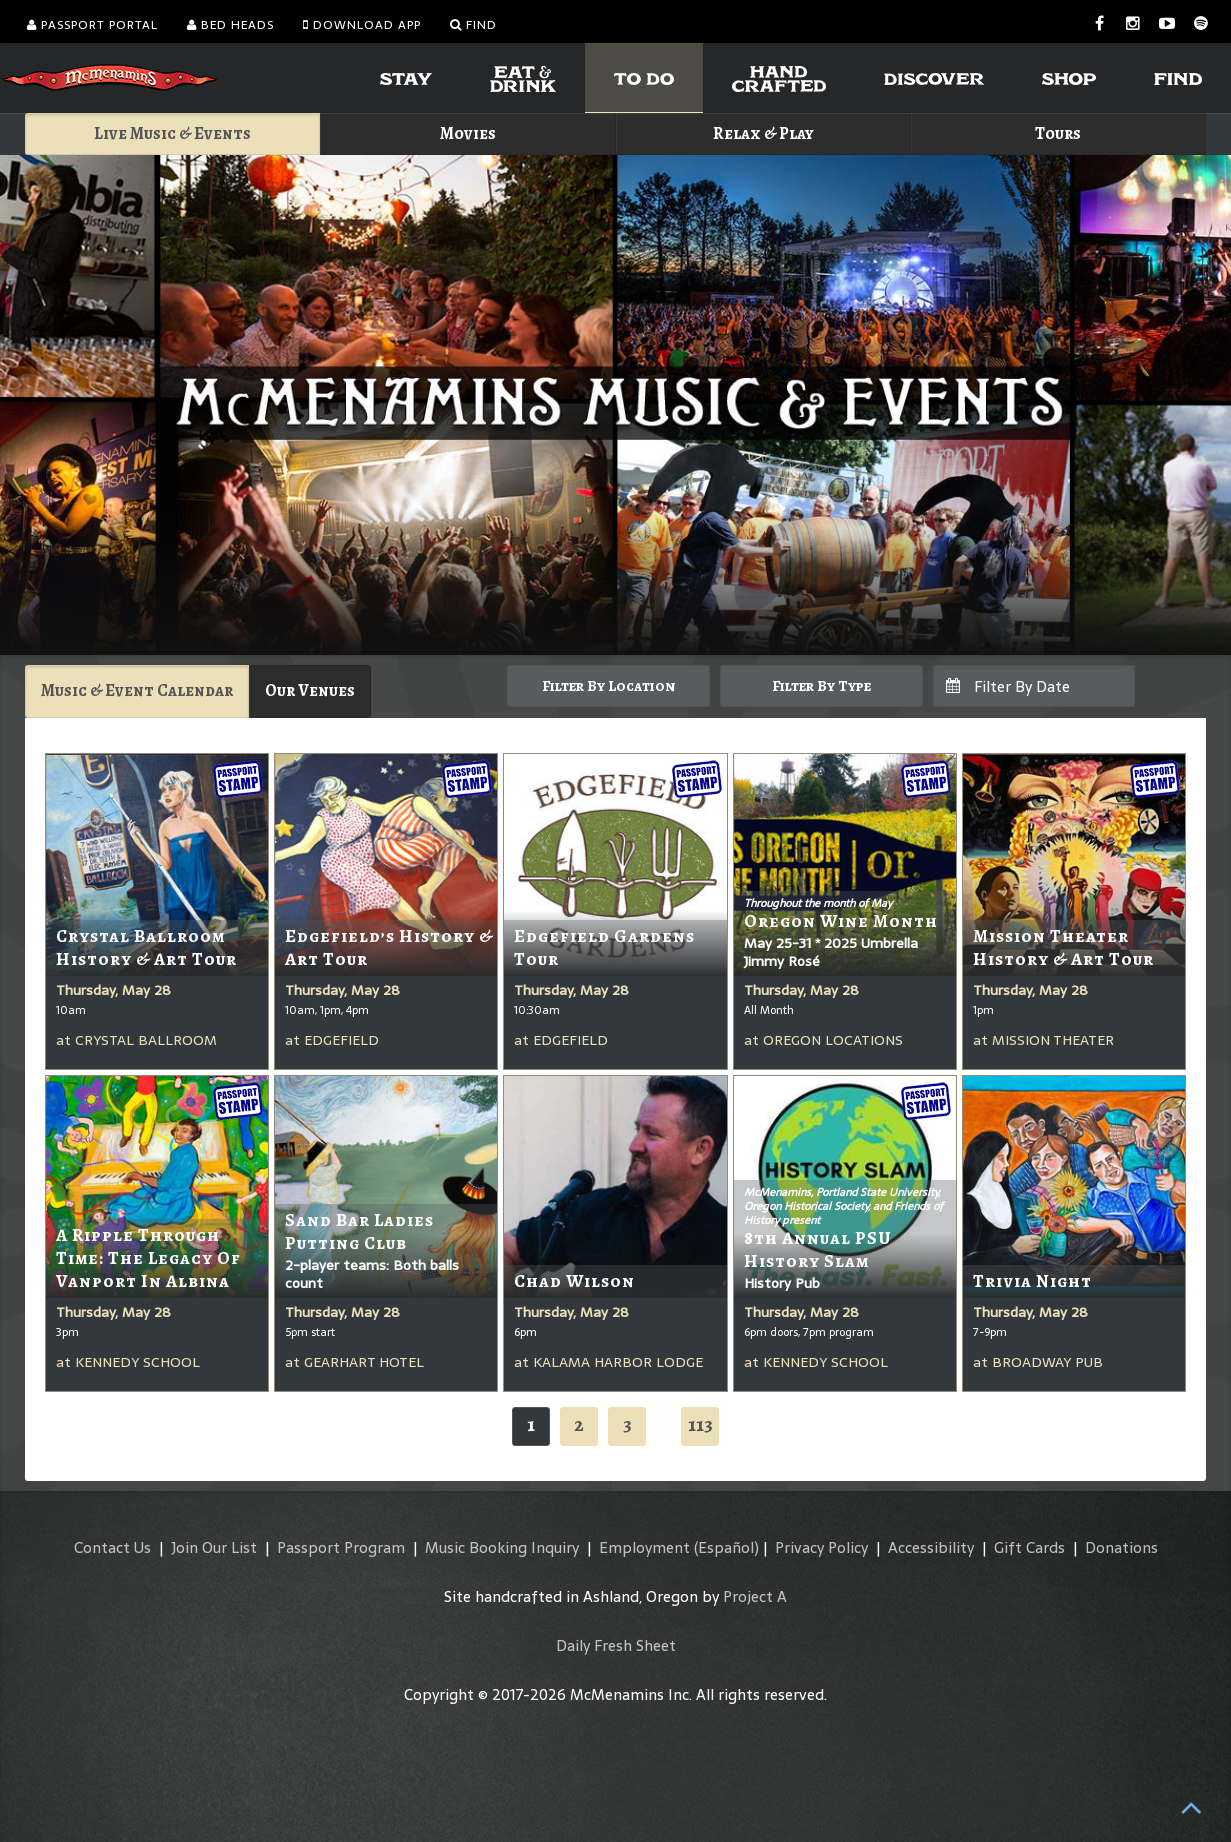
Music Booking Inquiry (502, 1547)
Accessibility (931, 1547)
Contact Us (112, 1547)
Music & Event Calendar (137, 690)
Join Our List (214, 1547)
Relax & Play (763, 133)
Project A (755, 1596)
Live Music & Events (172, 133)
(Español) (726, 1547)
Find (473, 25)
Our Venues (310, 690)
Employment (644, 1547)
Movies (468, 133)
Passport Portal (92, 25)
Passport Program (341, 1547)
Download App (362, 25)
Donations (1121, 1547)
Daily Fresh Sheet (616, 1645)
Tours (1058, 133)
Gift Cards (1029, 1547)
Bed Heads (230, 25)
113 (700, 1424)
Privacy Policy (821, 1547)
